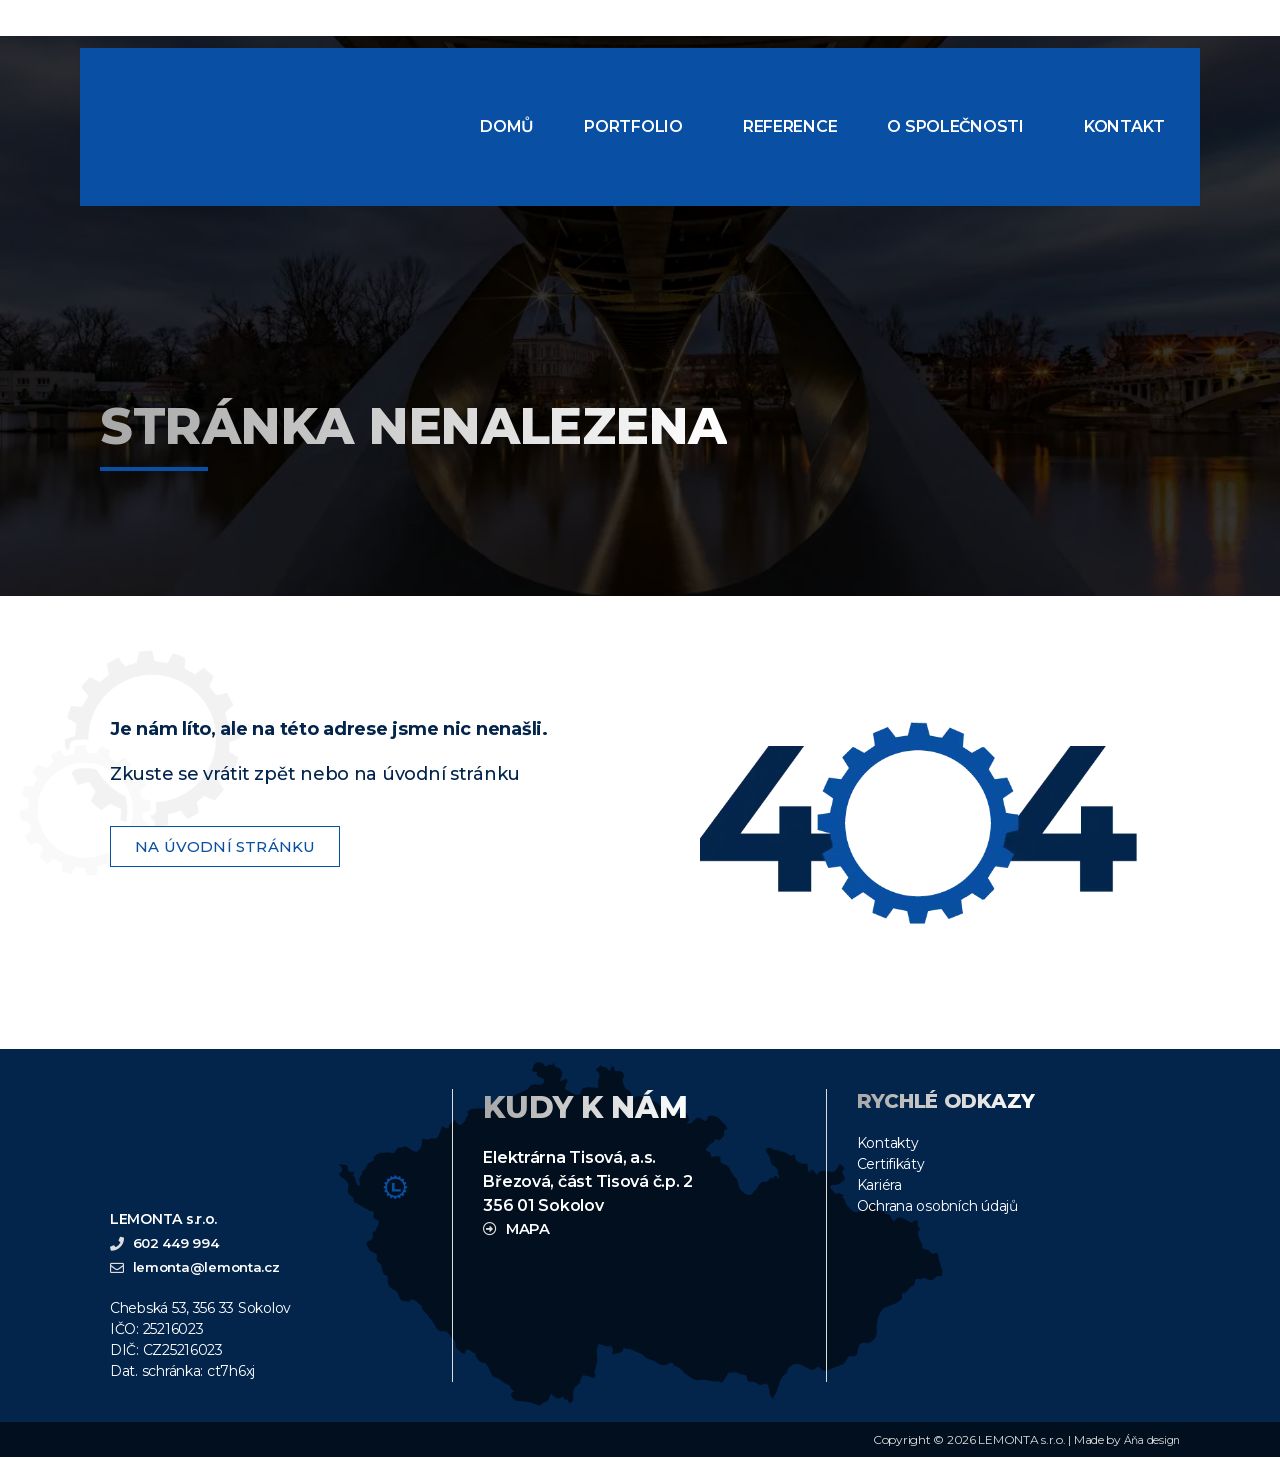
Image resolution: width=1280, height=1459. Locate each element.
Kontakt (1124, 126)
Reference (790, 126)
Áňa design (1149, 1441)
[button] (638, 127)
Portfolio (633, 126)
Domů (507, 126)
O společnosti (955, 126)
